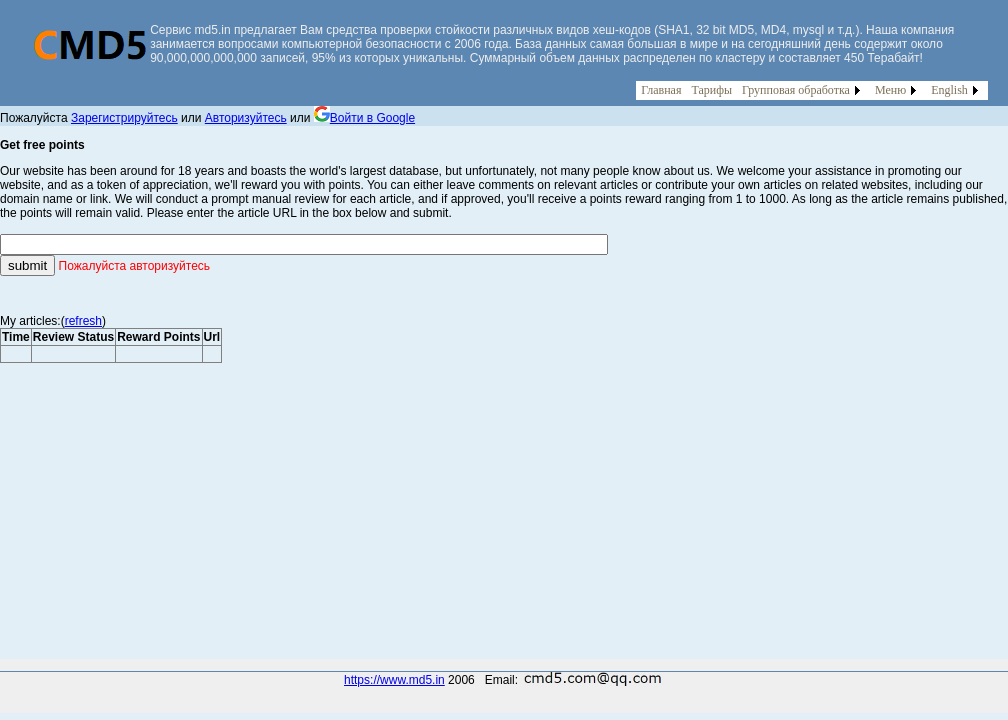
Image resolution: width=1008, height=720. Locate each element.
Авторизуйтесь (246, 118)
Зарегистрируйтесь (124, 118)
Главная (661, 90)
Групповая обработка (796, 90)
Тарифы (711, 90)
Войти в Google (364, 118)
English (949, 90)
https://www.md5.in (394, 680)
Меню (890, 90)
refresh (83, 321)
